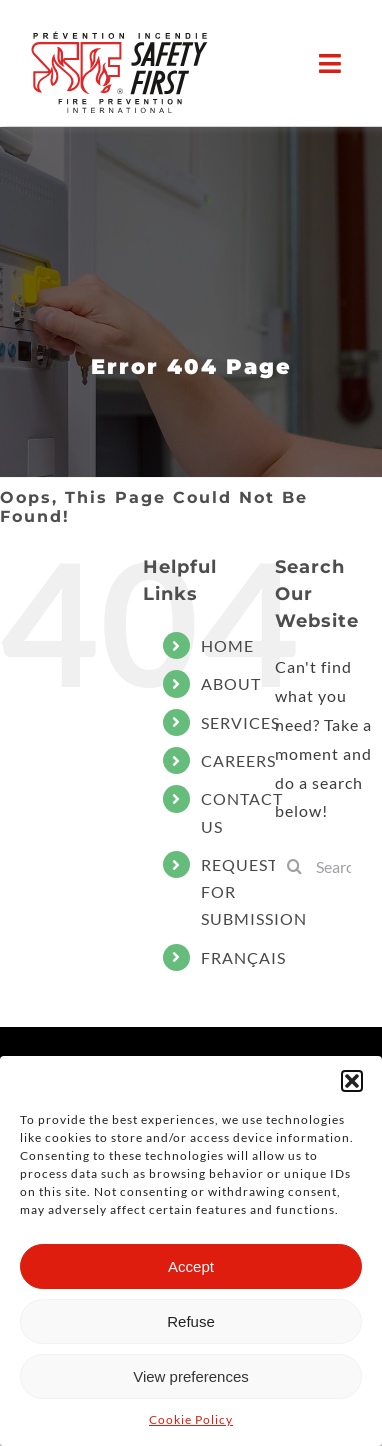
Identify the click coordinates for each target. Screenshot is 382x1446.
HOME (227, 645)
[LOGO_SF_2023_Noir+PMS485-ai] (120, 70)
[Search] (295, 866)
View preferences (191, 1376)
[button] (352, 1081)
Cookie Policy (191, 1419)
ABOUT (231, 683)
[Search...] (328, 866)
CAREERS (238, 760)
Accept (191, 1266)
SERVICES (240, 722)
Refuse (191, 1321)
